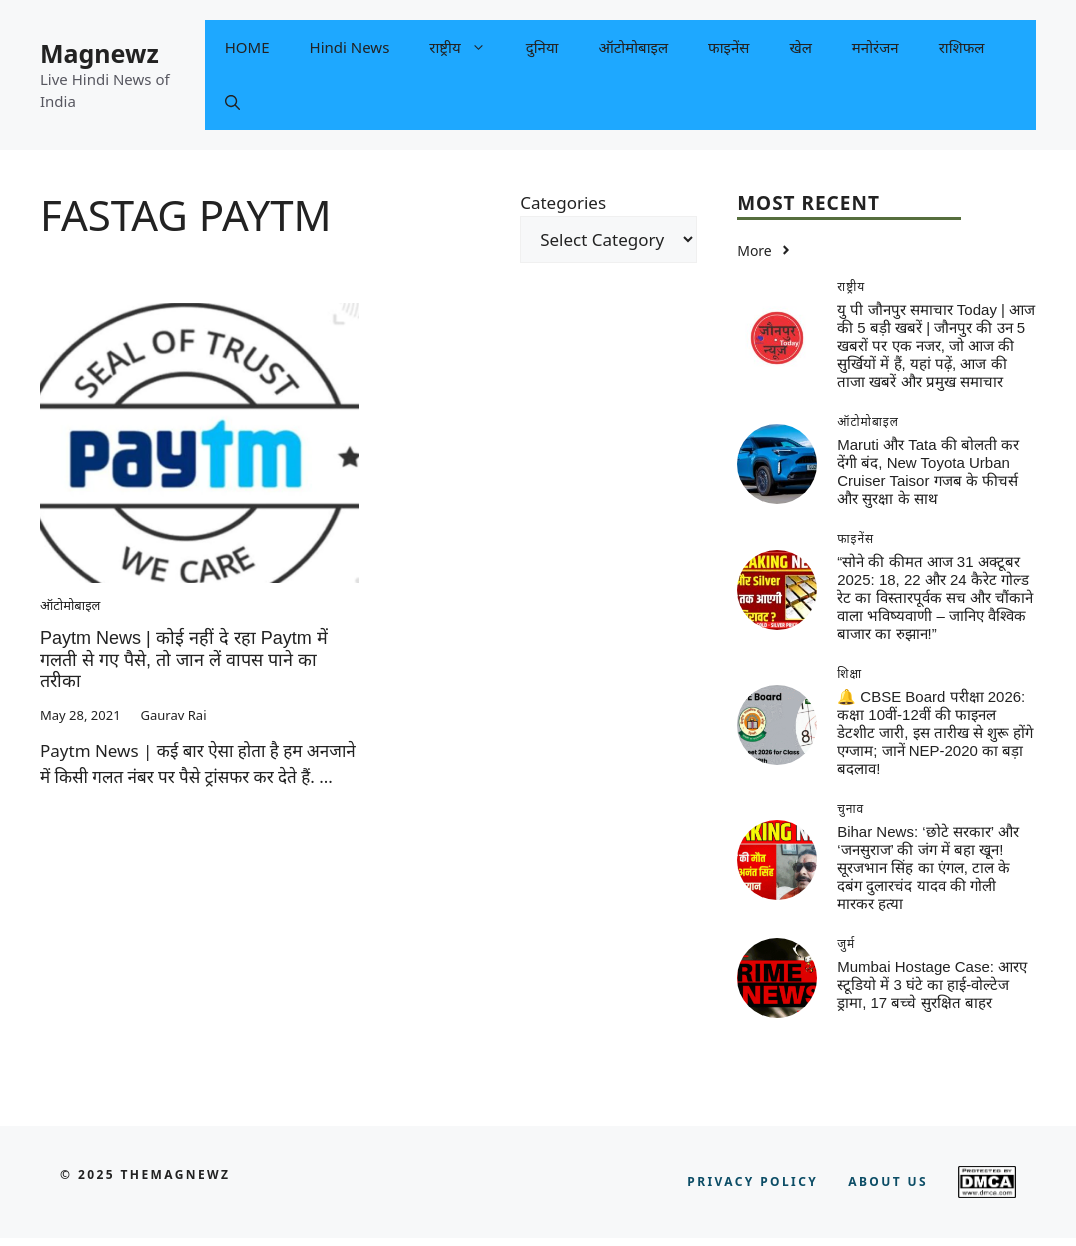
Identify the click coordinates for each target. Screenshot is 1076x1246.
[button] (232, 102)
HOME (247, 47)
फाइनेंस (728, 47)
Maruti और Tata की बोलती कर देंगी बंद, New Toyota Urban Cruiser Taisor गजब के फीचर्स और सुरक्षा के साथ (928, 471)
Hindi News (350, 47)
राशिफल (962, 47)
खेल (800, 47)
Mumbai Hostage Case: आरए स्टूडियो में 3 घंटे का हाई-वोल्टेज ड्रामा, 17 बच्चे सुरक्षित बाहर (932, 984)
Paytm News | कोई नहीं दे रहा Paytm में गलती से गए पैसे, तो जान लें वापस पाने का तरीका (184, 659)
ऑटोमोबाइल (633, 47)
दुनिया (542, 47)
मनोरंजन (875, 47)
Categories (563, 202)
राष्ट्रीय (467, 47)
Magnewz (99, 53)
